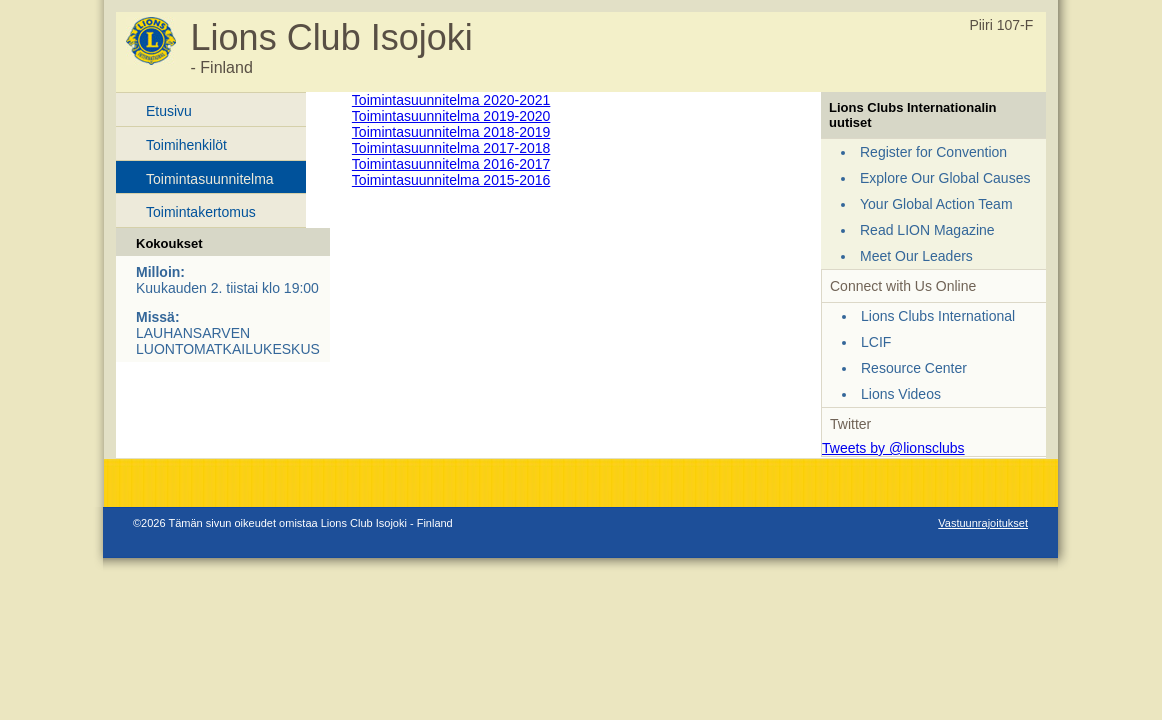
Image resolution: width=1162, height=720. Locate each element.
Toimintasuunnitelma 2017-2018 (451, 148)
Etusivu (169, 111)
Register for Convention (933, 152)
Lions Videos (901, 394)
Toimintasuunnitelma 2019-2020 (451, 116)
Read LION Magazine (927, 230)
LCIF (876, 342)
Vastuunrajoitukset (983, 523)
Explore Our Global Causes (945, 178)
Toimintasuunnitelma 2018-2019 (451, 132)
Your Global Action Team (936, 204)
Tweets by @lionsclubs (893, 448)
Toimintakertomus (201, 212)
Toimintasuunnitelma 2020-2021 (451, 100)
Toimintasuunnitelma (210, 179)
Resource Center (914, 368)
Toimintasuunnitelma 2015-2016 (451, 180)
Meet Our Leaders (916, 256)
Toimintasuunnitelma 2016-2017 (451, 164)
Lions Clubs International (938, 316)
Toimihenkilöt (186, 145)
